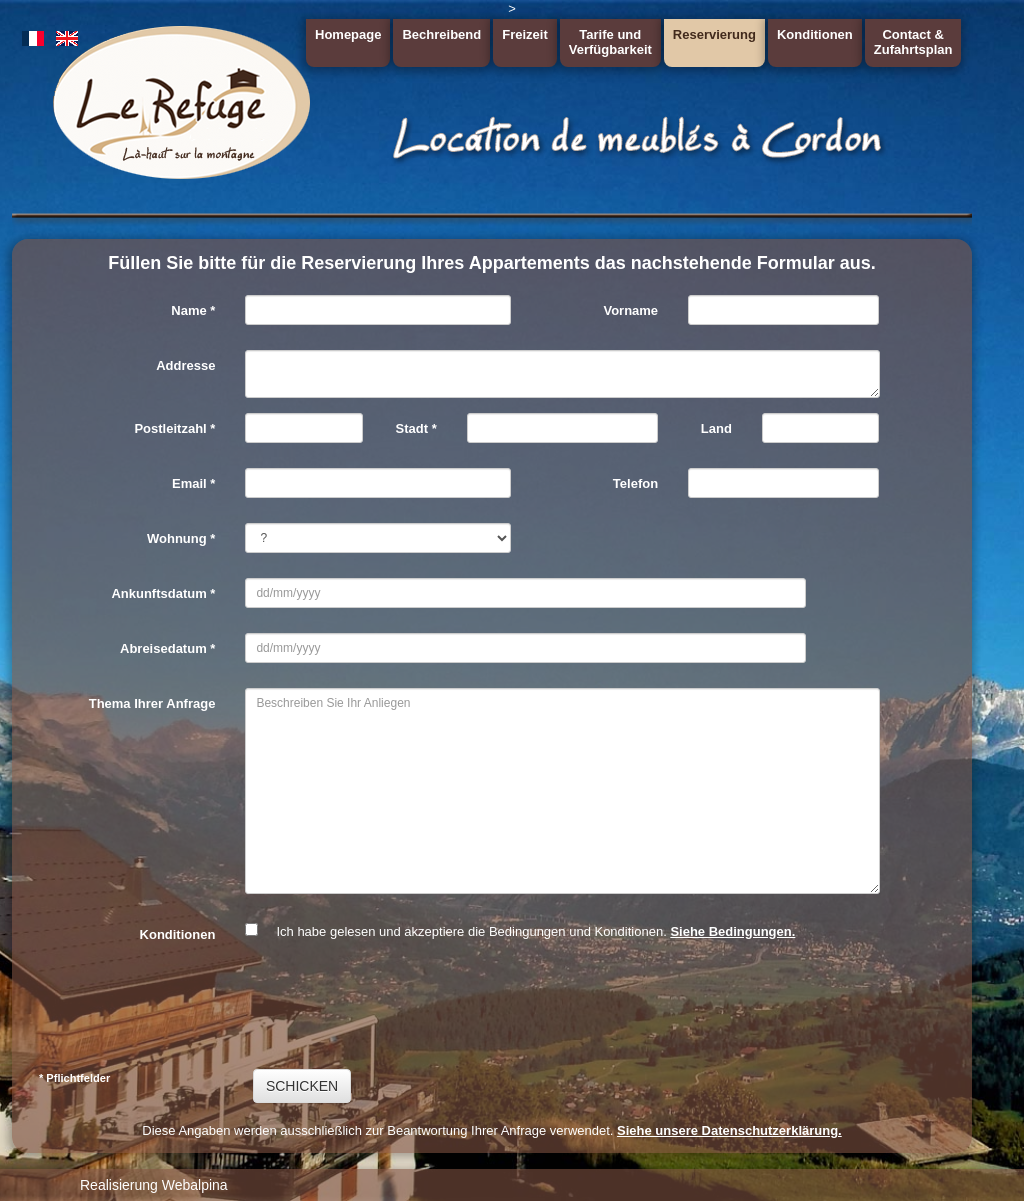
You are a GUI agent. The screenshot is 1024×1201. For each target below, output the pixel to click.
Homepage (348, 34)
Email (193, 483)
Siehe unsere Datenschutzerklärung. (729, 1130)
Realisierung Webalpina (154, 1185)
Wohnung (181, 538)
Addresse (185, 365)
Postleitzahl (174, 428)
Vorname (630, 310)
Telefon (635, 483)
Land (716, 428)
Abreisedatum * (167, 648)
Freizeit (525, 34)
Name (193, 310)
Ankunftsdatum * (163, 593)
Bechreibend (441, 34)
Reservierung (714, 34)
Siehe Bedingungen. (732, 931)
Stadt (416, 428)
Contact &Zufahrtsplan (913, 42)
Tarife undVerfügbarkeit (610, 42)
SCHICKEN (302, 1086)
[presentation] (397, 1005)
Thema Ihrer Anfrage (152, 703)
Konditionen (815, 34)
